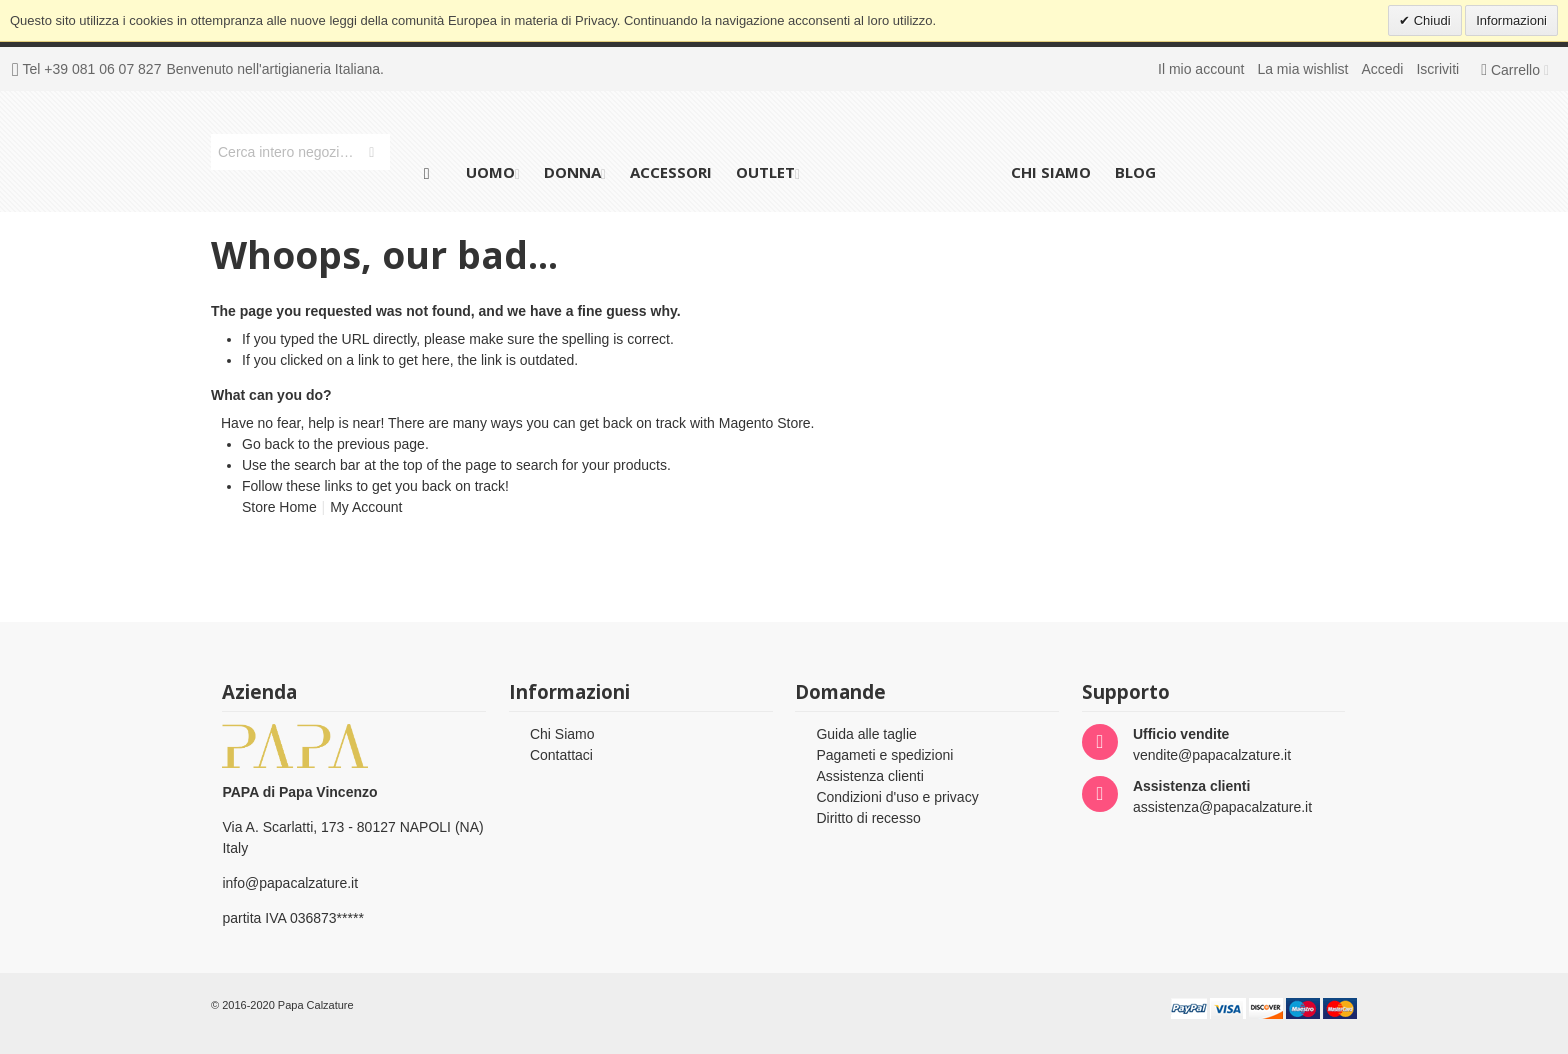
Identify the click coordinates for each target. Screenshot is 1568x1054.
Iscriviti (1437, 69)
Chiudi (1430, 20)
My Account (366, 507)
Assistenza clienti (869, 776)
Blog (1135, 172)
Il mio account (1201, 69)
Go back (268, 444)
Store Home (279, 507)
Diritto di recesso (868, 818)
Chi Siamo (562, 734)
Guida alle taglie (866, 734)
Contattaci (561, 755)
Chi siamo (1051, 172)
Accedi (1382, 69)
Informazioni (1511, 20)
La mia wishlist (1302, 69)
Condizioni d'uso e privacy (897, 797)
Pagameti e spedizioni (884, 755)
